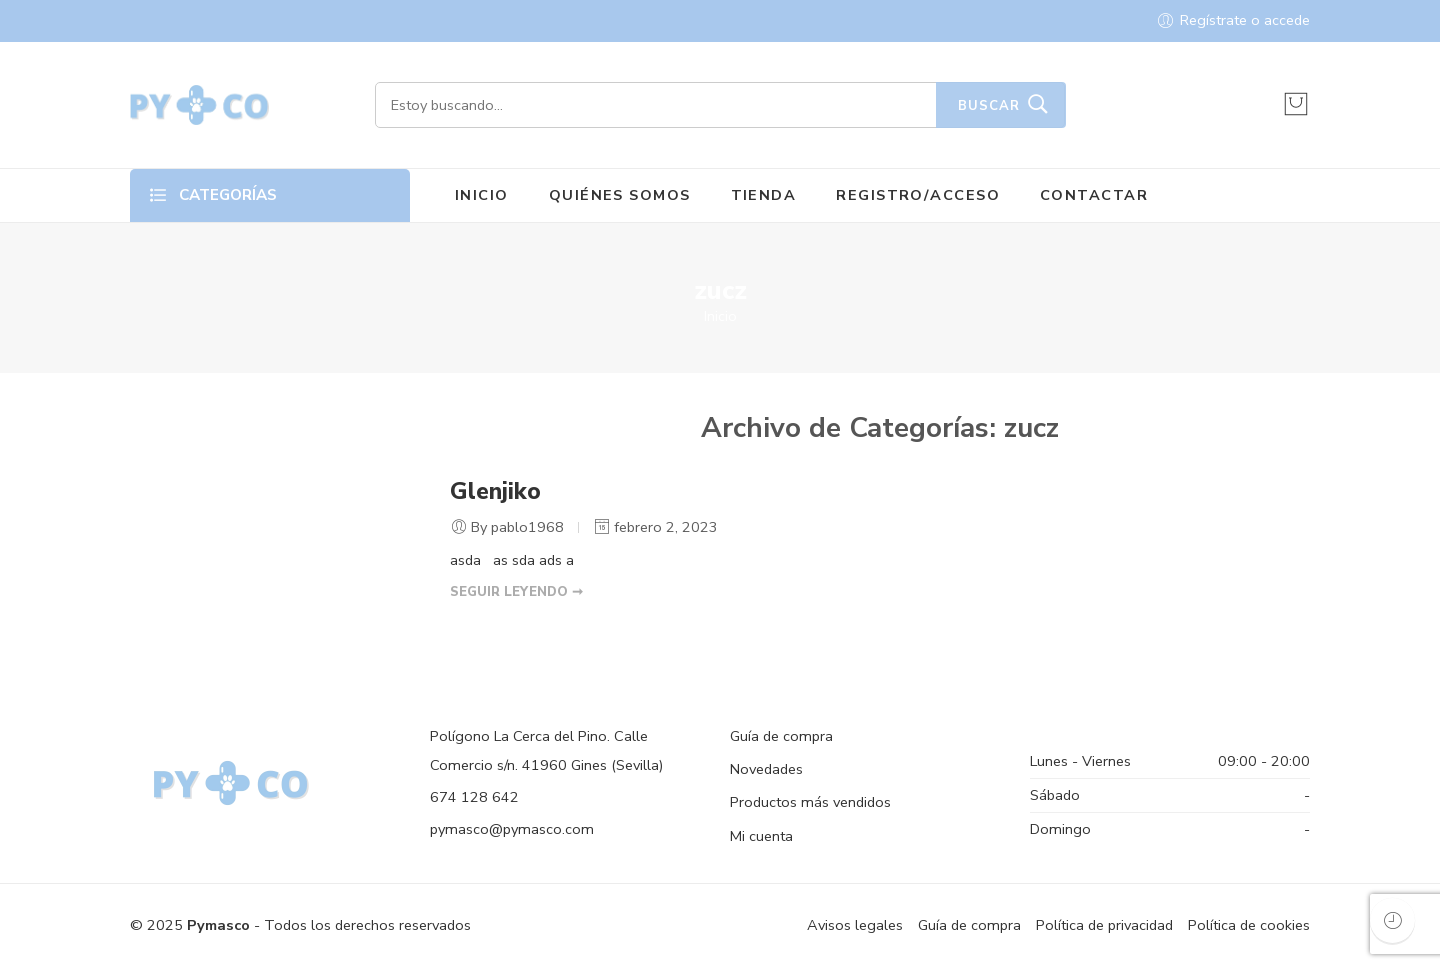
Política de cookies (1249, 925)
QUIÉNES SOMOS (620, 195)
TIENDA (764, 195)
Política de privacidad (1104, 925)
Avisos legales (855, 925)
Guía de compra (781, 736)
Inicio (720, 316)
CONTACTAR (1094, 195)
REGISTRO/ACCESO (918, 195)
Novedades (766, 769)
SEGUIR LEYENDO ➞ (516, 592)
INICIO (482, 195)
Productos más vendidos (810, 802)
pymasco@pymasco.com (512, 829)
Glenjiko (495, 491)
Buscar (989, 106)
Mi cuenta (761, 836)
